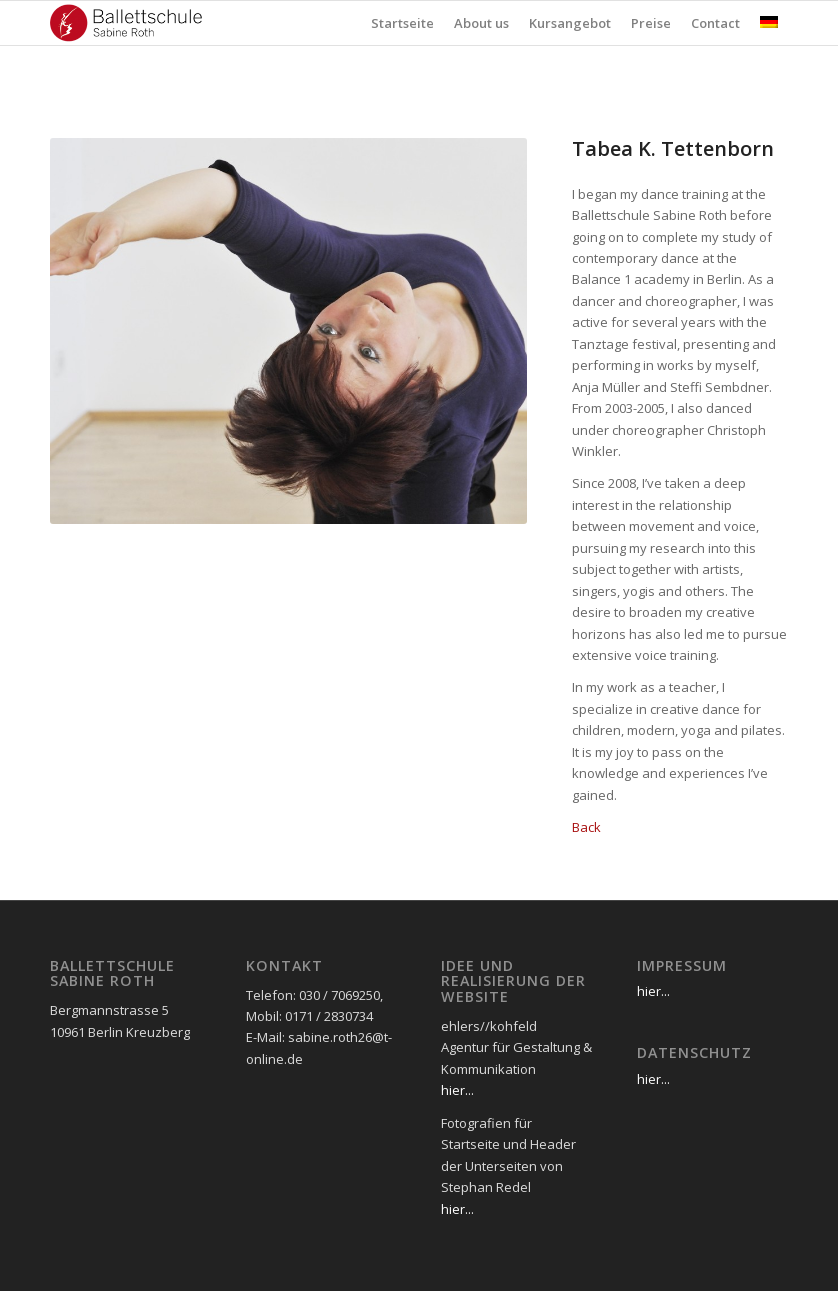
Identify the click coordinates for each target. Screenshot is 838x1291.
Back (586, 827)
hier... (457, 1090)
